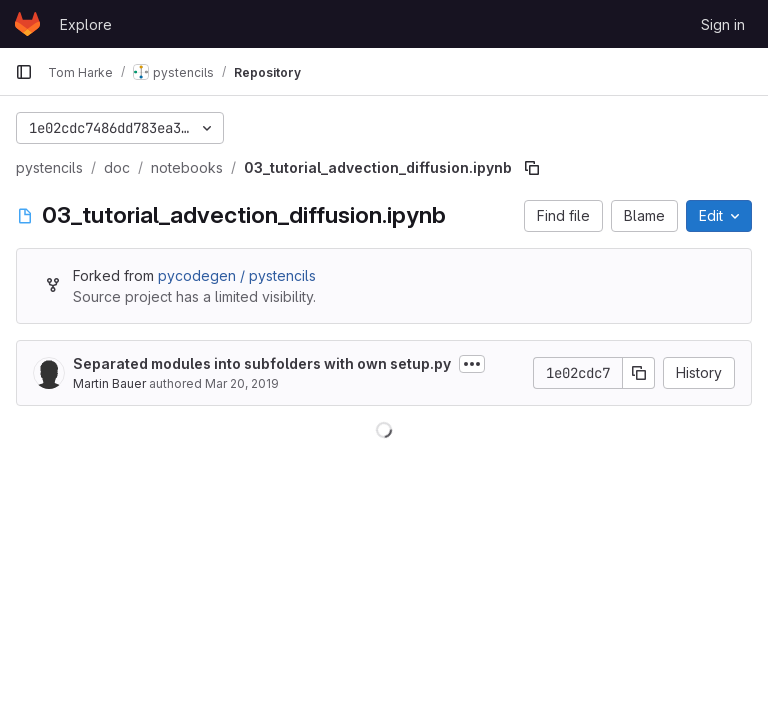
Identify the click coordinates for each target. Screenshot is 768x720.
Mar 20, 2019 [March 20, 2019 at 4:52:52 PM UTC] (242, 383)
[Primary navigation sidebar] (24, 72)
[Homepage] (27, 24)
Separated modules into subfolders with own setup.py (262, 363)
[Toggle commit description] (472, 364)
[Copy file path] (532, 168)
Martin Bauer (109, 383)
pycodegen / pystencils (237, 275)
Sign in (723, 24)
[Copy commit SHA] (639, 373)
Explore (86, 24)
